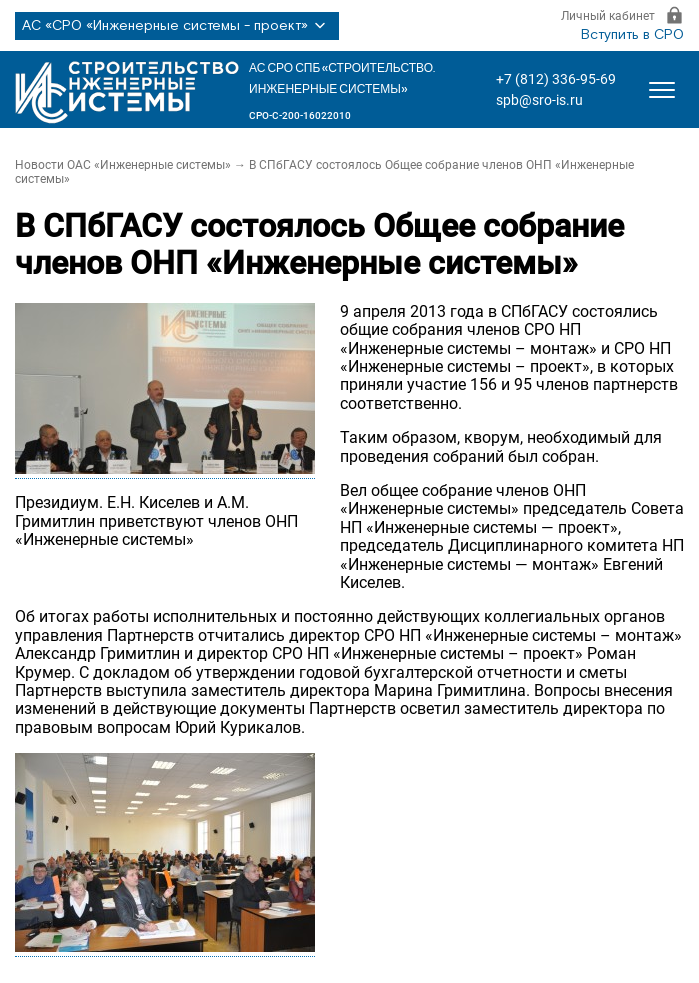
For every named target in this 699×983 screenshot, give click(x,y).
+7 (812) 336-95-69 (556, 79)
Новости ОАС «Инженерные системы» (123, 165)
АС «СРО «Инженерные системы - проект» (177, 26)
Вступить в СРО (632, 35)
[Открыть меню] (662, 90)
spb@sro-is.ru (539, 100)
